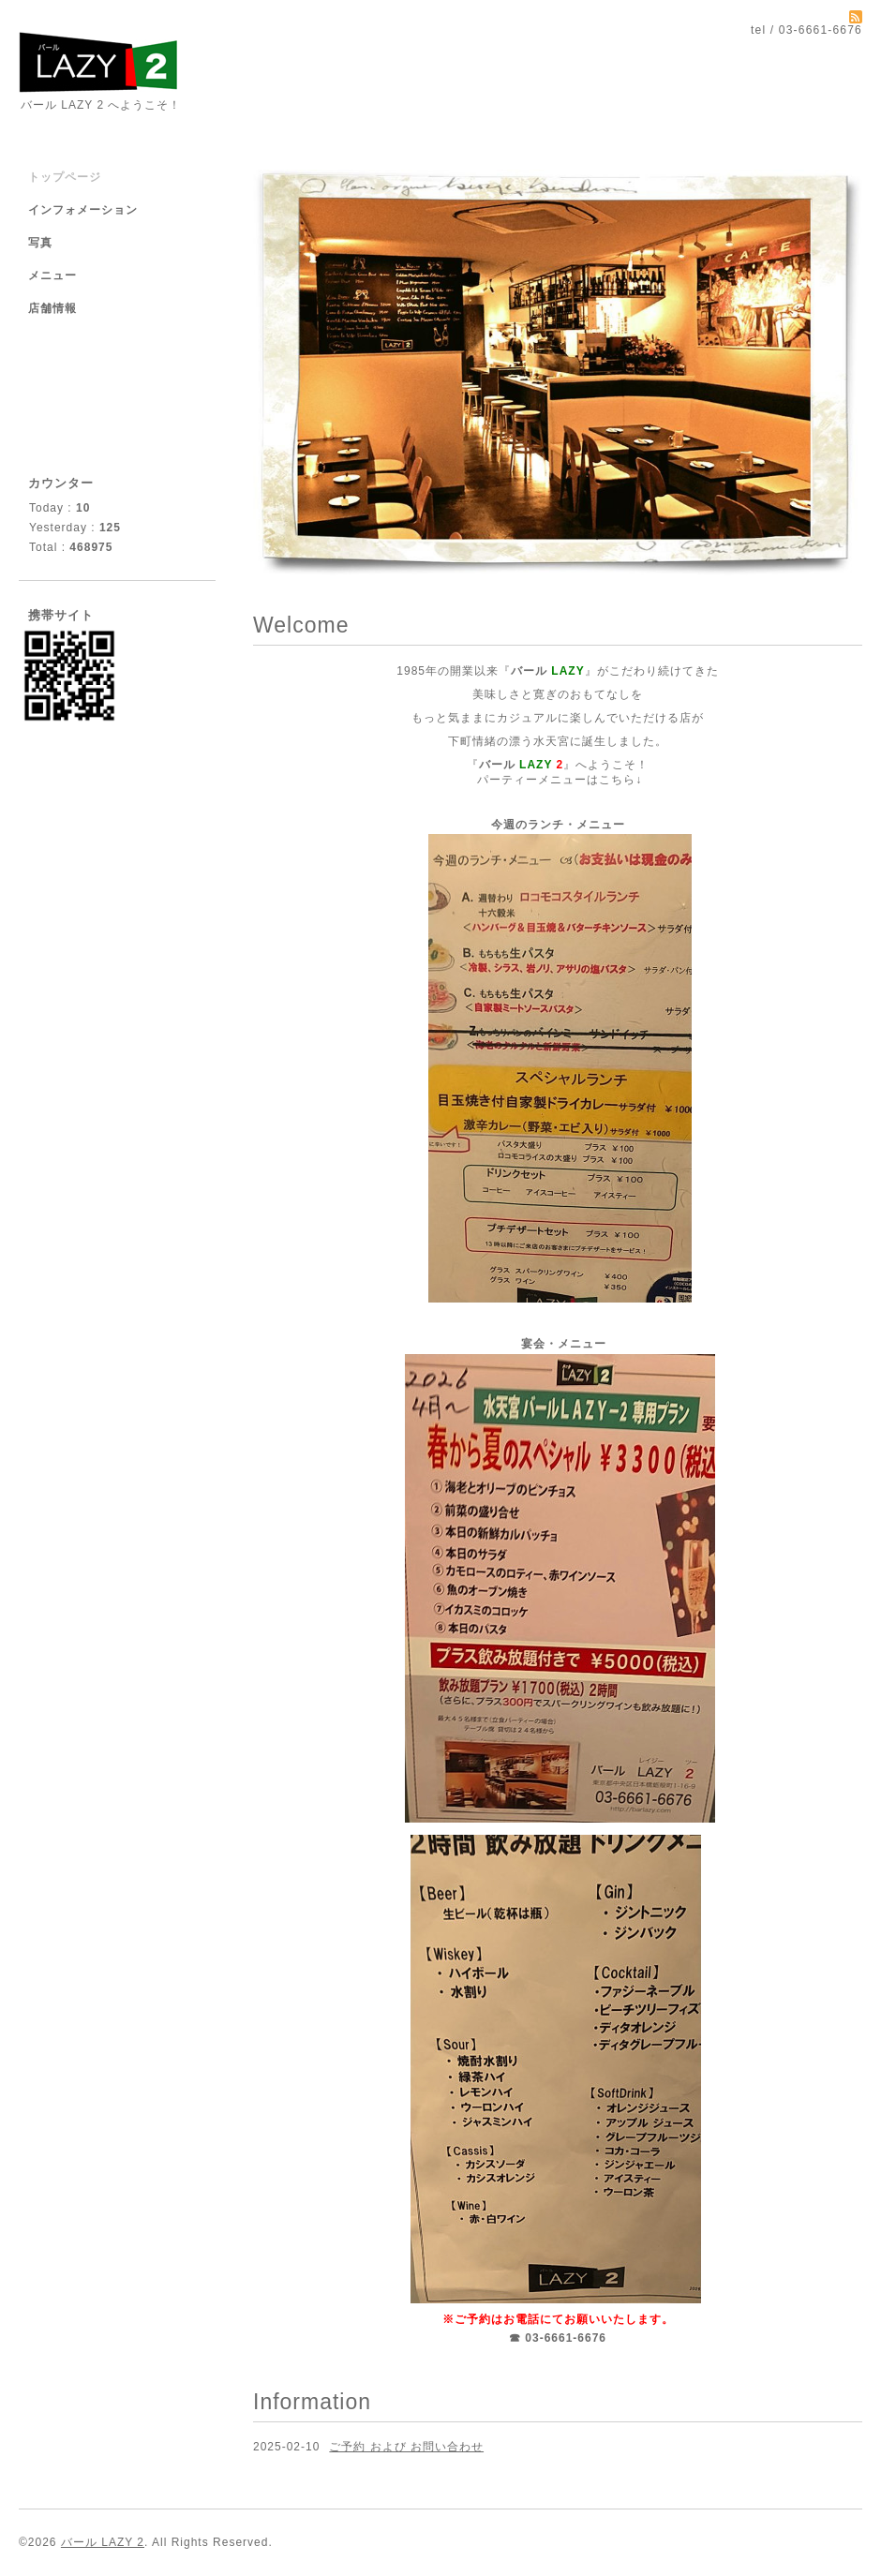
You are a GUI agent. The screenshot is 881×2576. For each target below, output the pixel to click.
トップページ (64, 177)
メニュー (52, 275)
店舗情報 (52, 308)
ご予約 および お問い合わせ (406, 2446)
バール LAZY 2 (102, 2542)
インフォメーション (83, 209)
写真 (40, 242)
